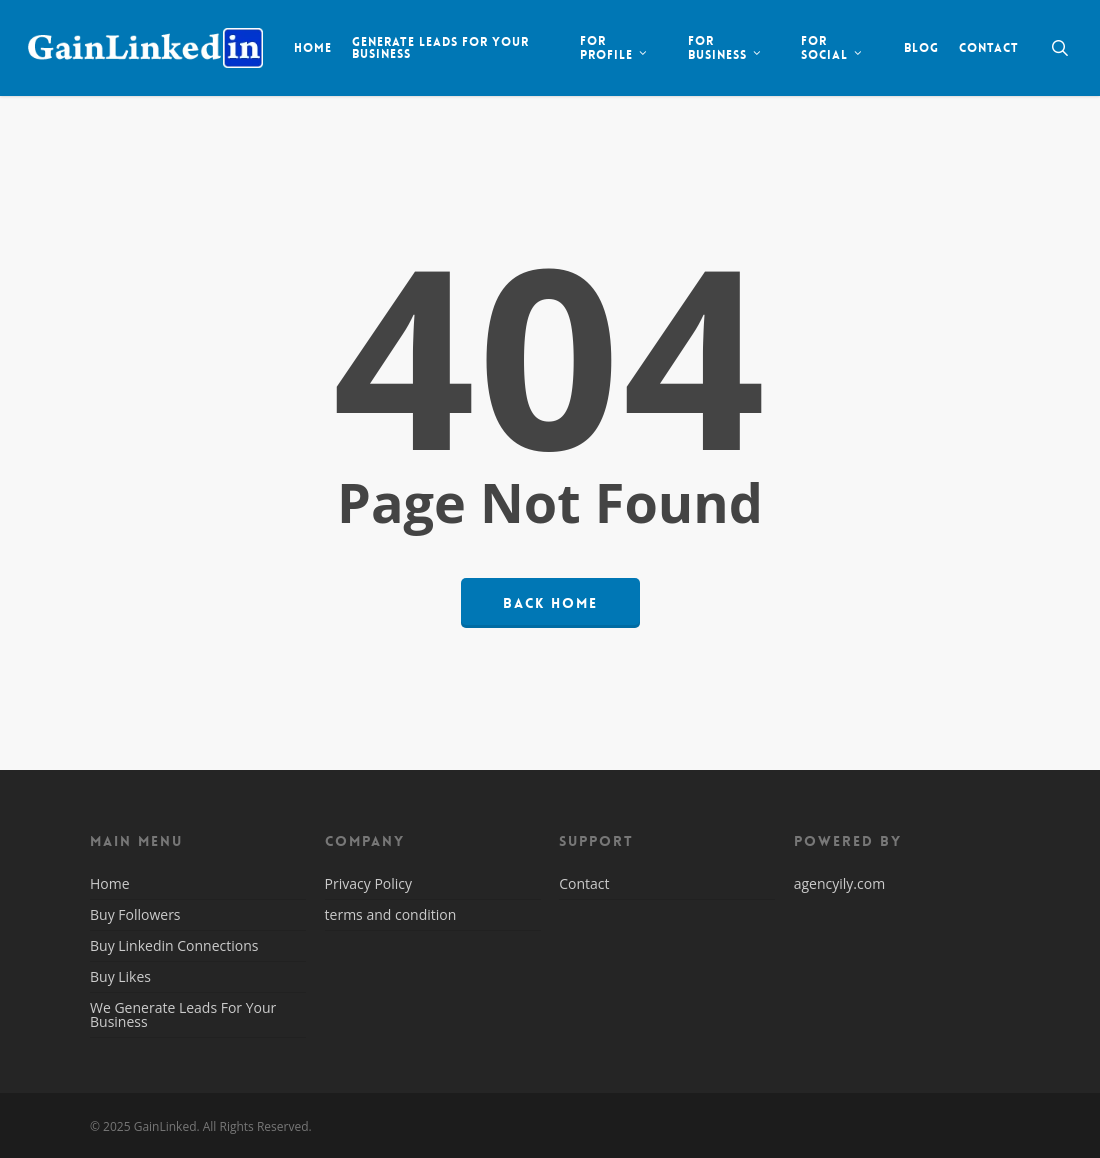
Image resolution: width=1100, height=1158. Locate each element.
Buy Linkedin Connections (174, 945)
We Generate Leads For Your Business (183, 1014)
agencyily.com (839, 883)
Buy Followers (135, 914)
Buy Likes (120, 976)
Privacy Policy (368, 885)
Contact (584, 885)
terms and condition (391, 914)
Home (110, 885)
